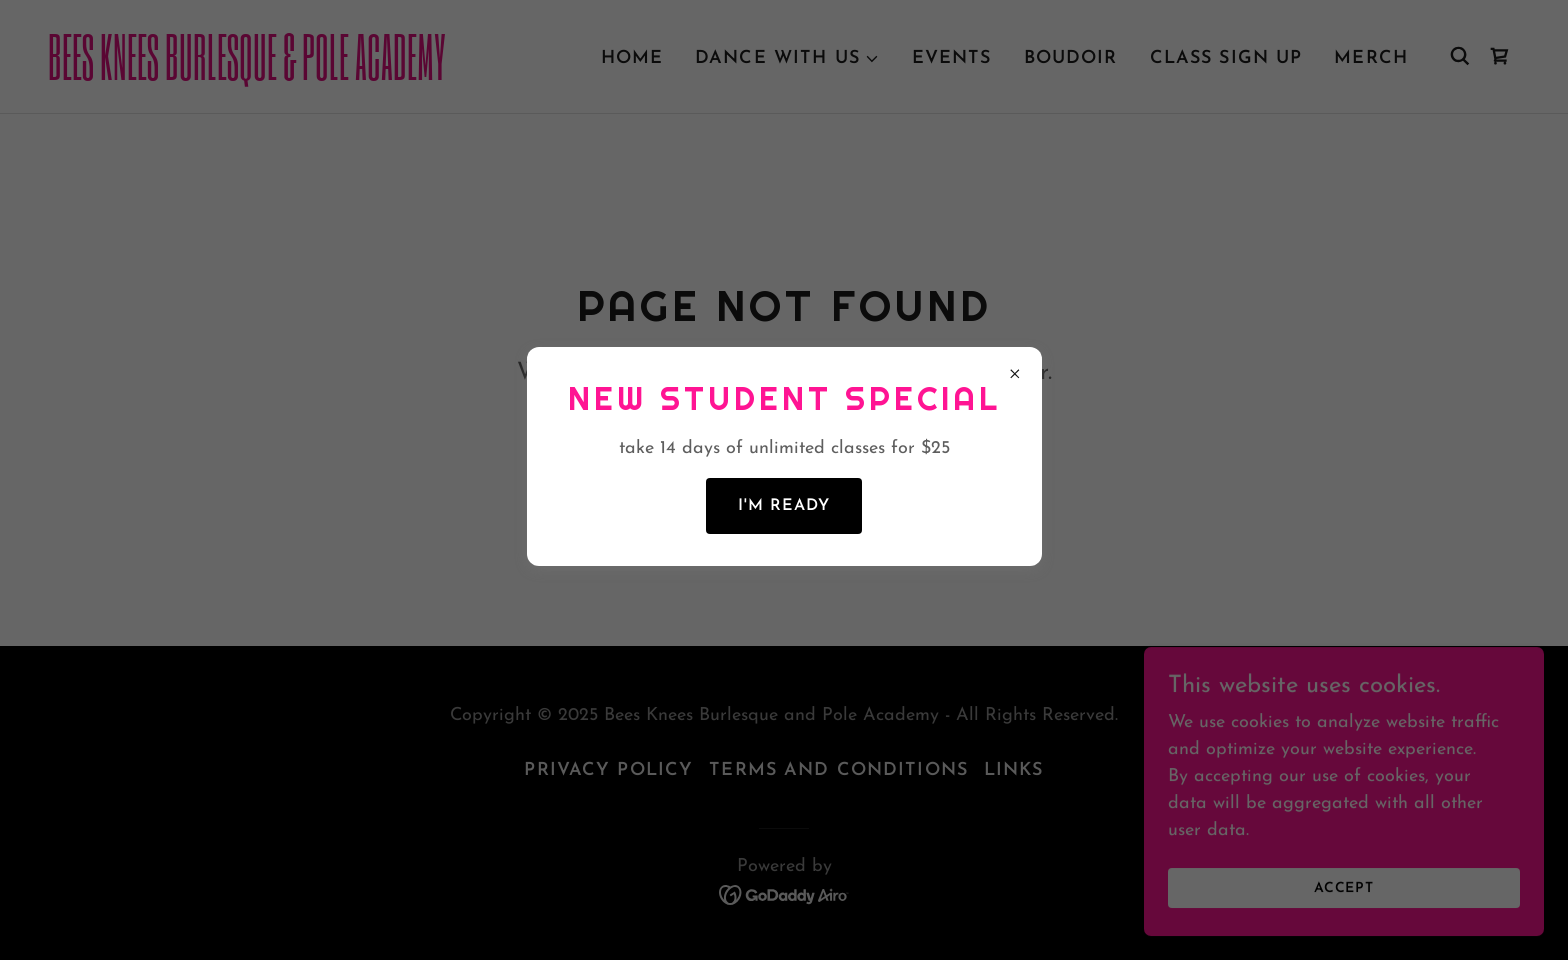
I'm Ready (784, 506)
